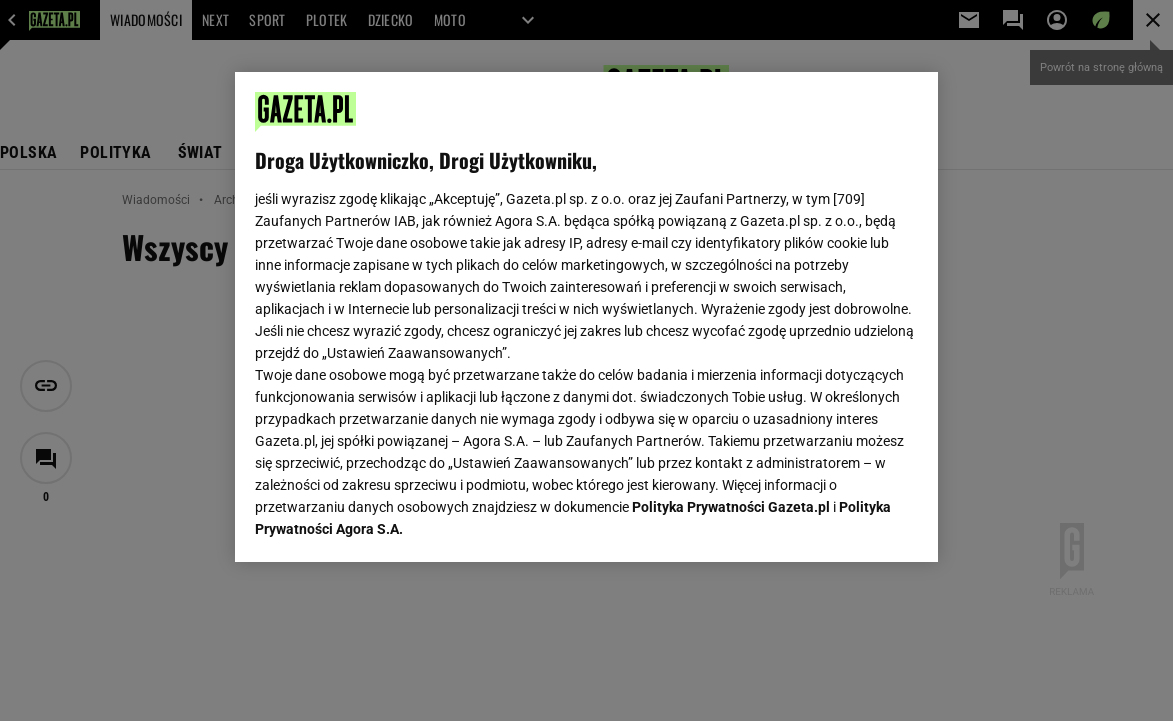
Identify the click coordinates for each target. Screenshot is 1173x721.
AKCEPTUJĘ (850, 523)
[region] (587, 317)
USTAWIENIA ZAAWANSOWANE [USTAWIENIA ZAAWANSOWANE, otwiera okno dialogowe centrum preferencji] (385, 522)
